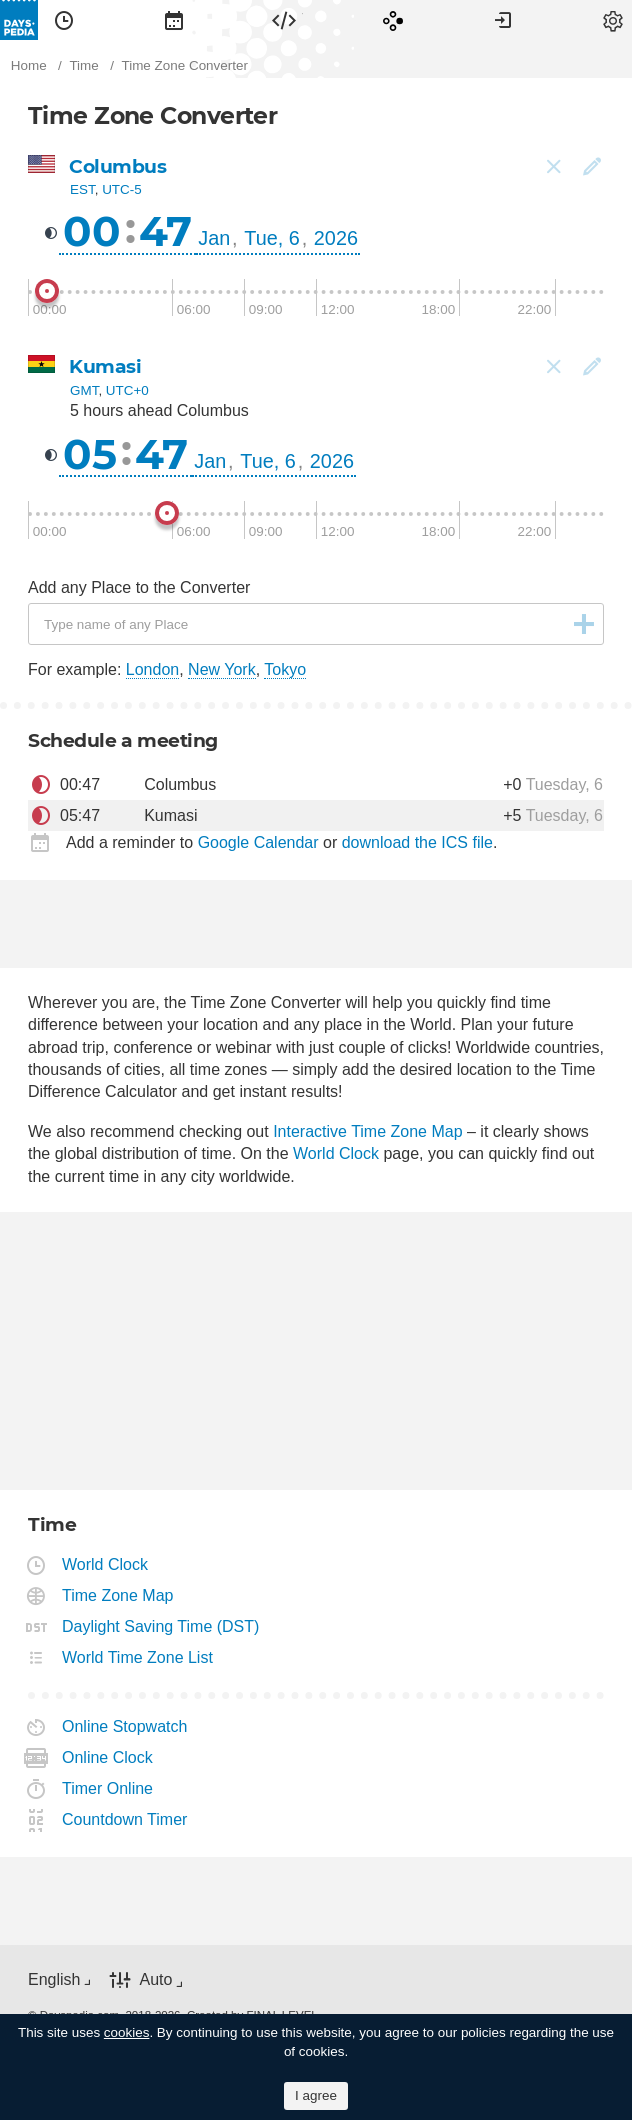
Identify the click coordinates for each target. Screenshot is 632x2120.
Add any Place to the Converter (139, 587)
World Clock (336, 1153)
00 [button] (92, 231)
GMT (84, 390)
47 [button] (165, 231)
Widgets (284, 20)
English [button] (54, 1979)
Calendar (174, 20)
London (152, 669)
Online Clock (108, 1757)
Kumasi (105, 366)
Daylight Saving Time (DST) (161, 1626)
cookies (127, 2032)
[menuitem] (64, 20)
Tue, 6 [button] (271, 238)
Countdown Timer (125, 1819)
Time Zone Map (118, 1595)
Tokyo (285, 669)
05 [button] (90, 454)
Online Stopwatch (125, 1726)
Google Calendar (258, 842)
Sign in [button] (503, 20)
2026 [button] (336, 238)
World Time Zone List (138, 1657)
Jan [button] (214, 238)
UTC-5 (122, 189)
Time (64, 20)
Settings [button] (613, 20)
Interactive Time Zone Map (367, 1131)
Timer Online (108, 1788)
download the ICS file (417, 842)
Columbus (117, 166)
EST (82, 189)
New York (222, 669)
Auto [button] (155, 1979)
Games (393, 20)
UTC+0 (127, 390)
